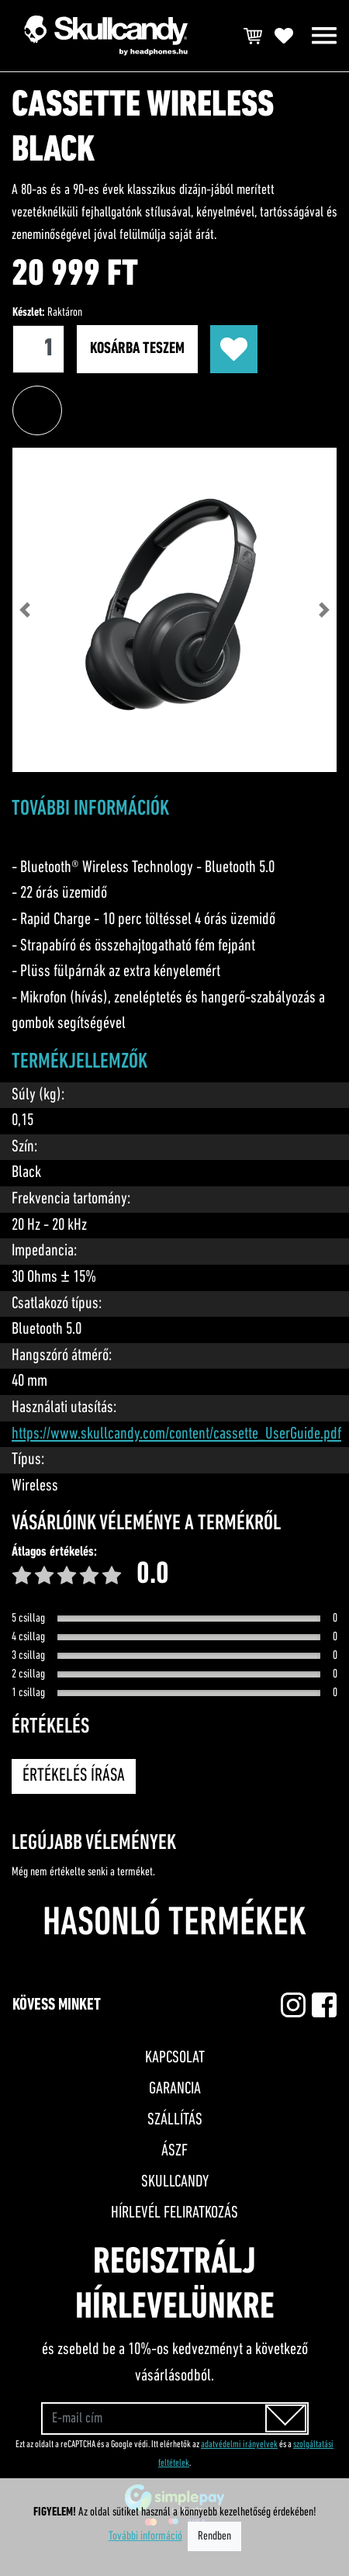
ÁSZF (174, 2151)
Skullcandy (175, 2182)
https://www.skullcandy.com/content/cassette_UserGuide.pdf (176, 1434)
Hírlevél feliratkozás (174, 2213)
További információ (145, 2536)
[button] (24, 610)
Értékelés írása (73, 1776)
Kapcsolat (175, 2058)
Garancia (175, 2089)
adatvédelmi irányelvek (239, 2444)
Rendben (214, 2536)
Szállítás (174, 2120)
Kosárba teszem (137, 349)
